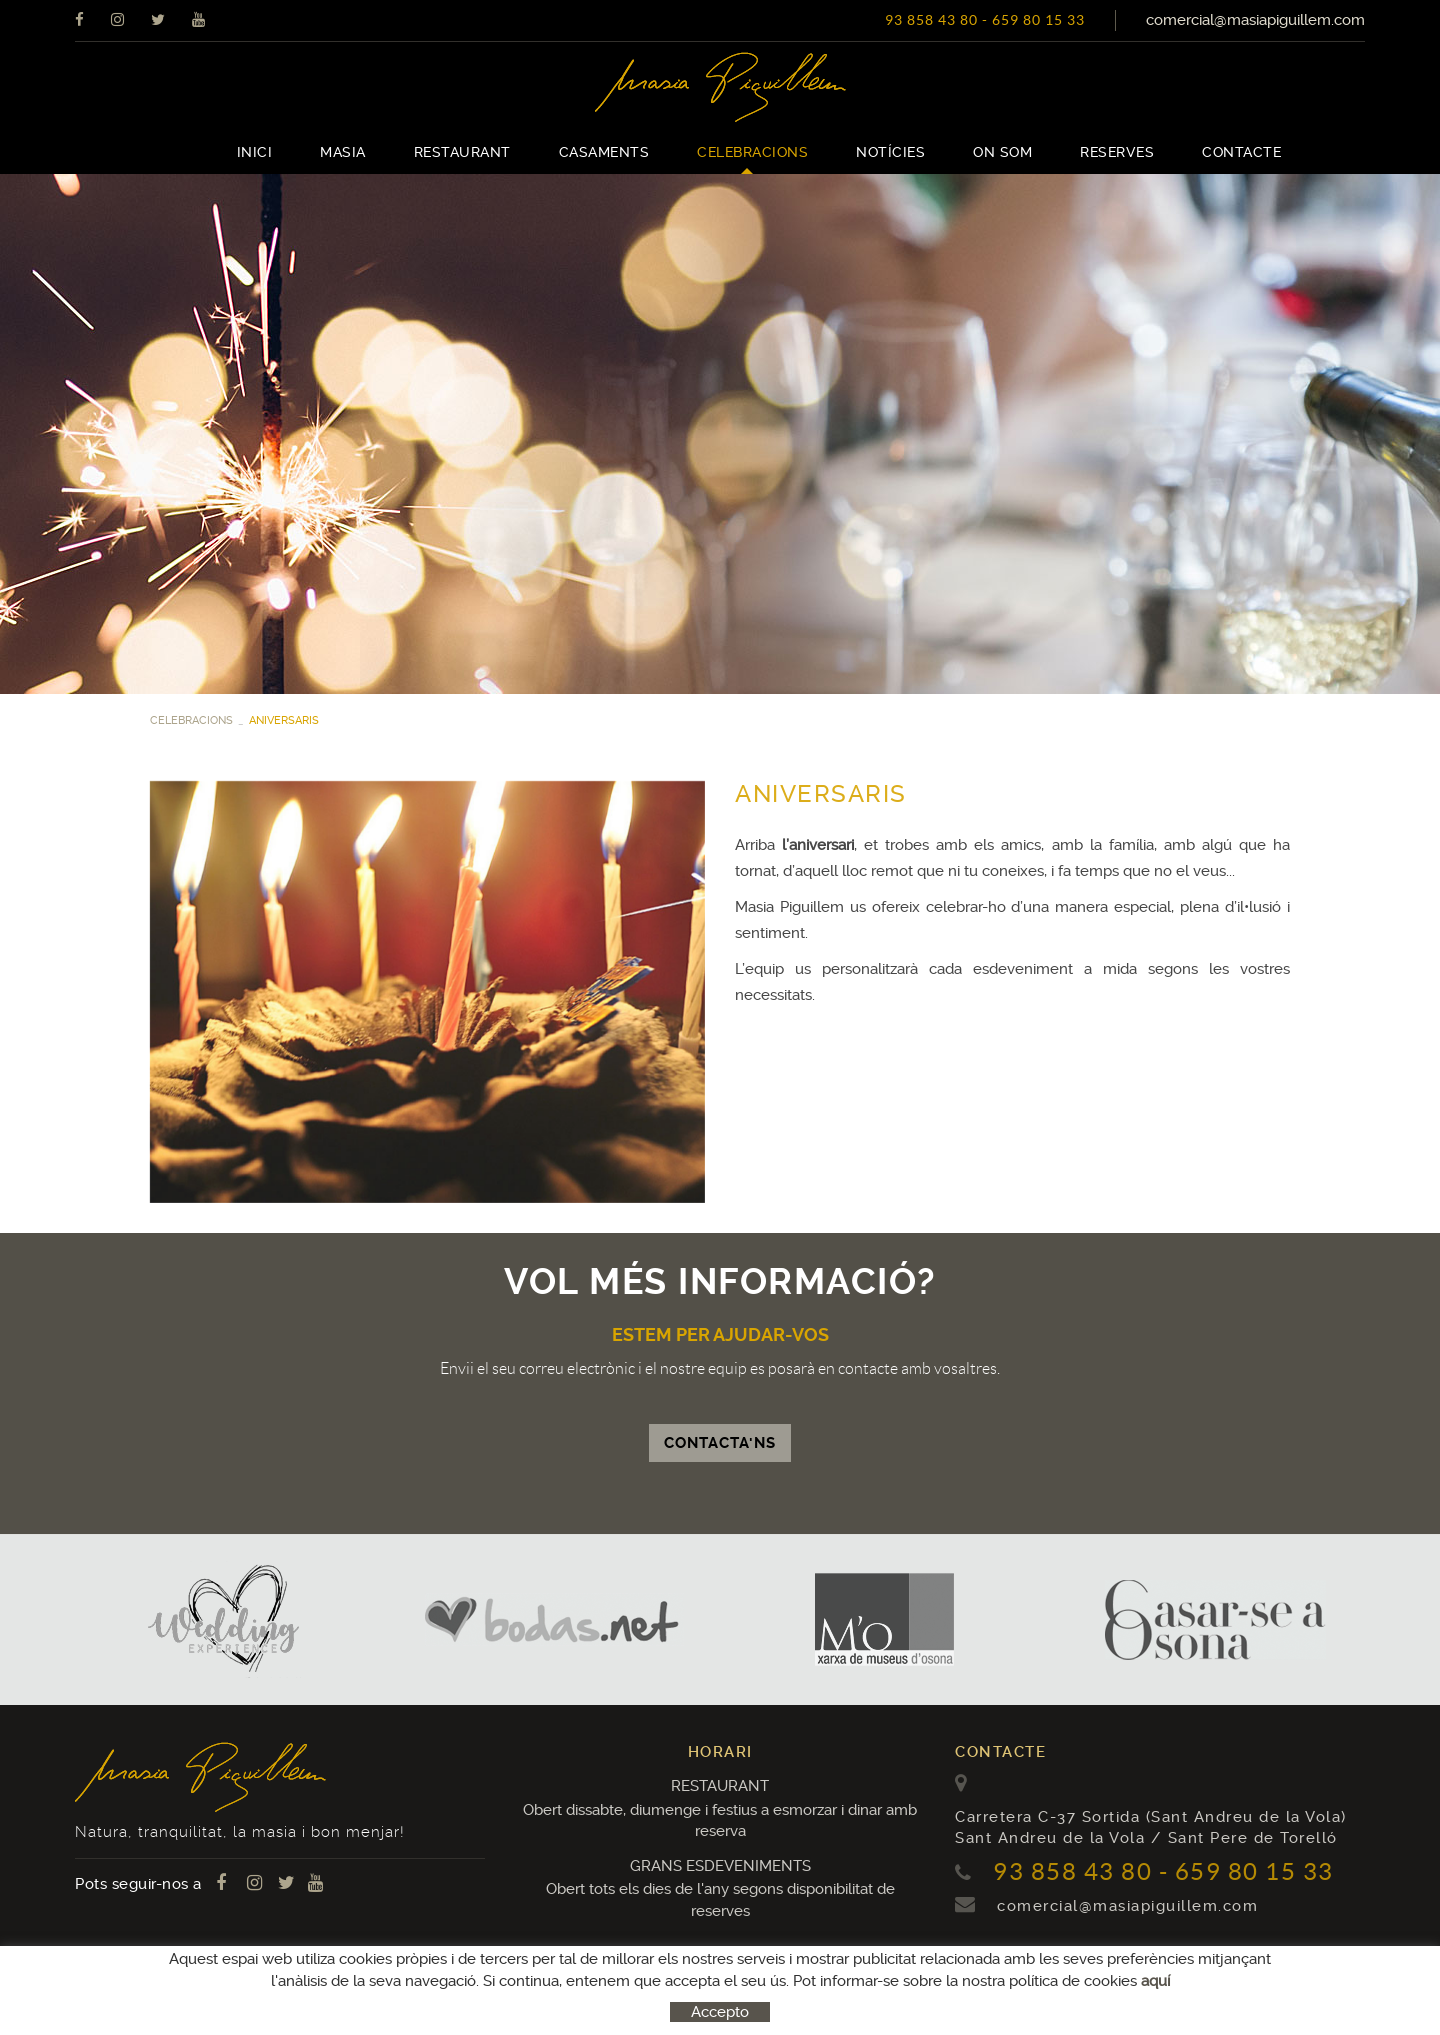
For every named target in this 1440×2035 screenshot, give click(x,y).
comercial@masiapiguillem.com (1255, 20)
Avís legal (251, 1990)
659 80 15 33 (1038, 20)
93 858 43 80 (931, 20)
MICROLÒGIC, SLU (1225, 1993)
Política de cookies (139, 1990)
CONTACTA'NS (720, 1443)
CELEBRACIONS (191, 720)
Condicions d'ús (353, 1990)
